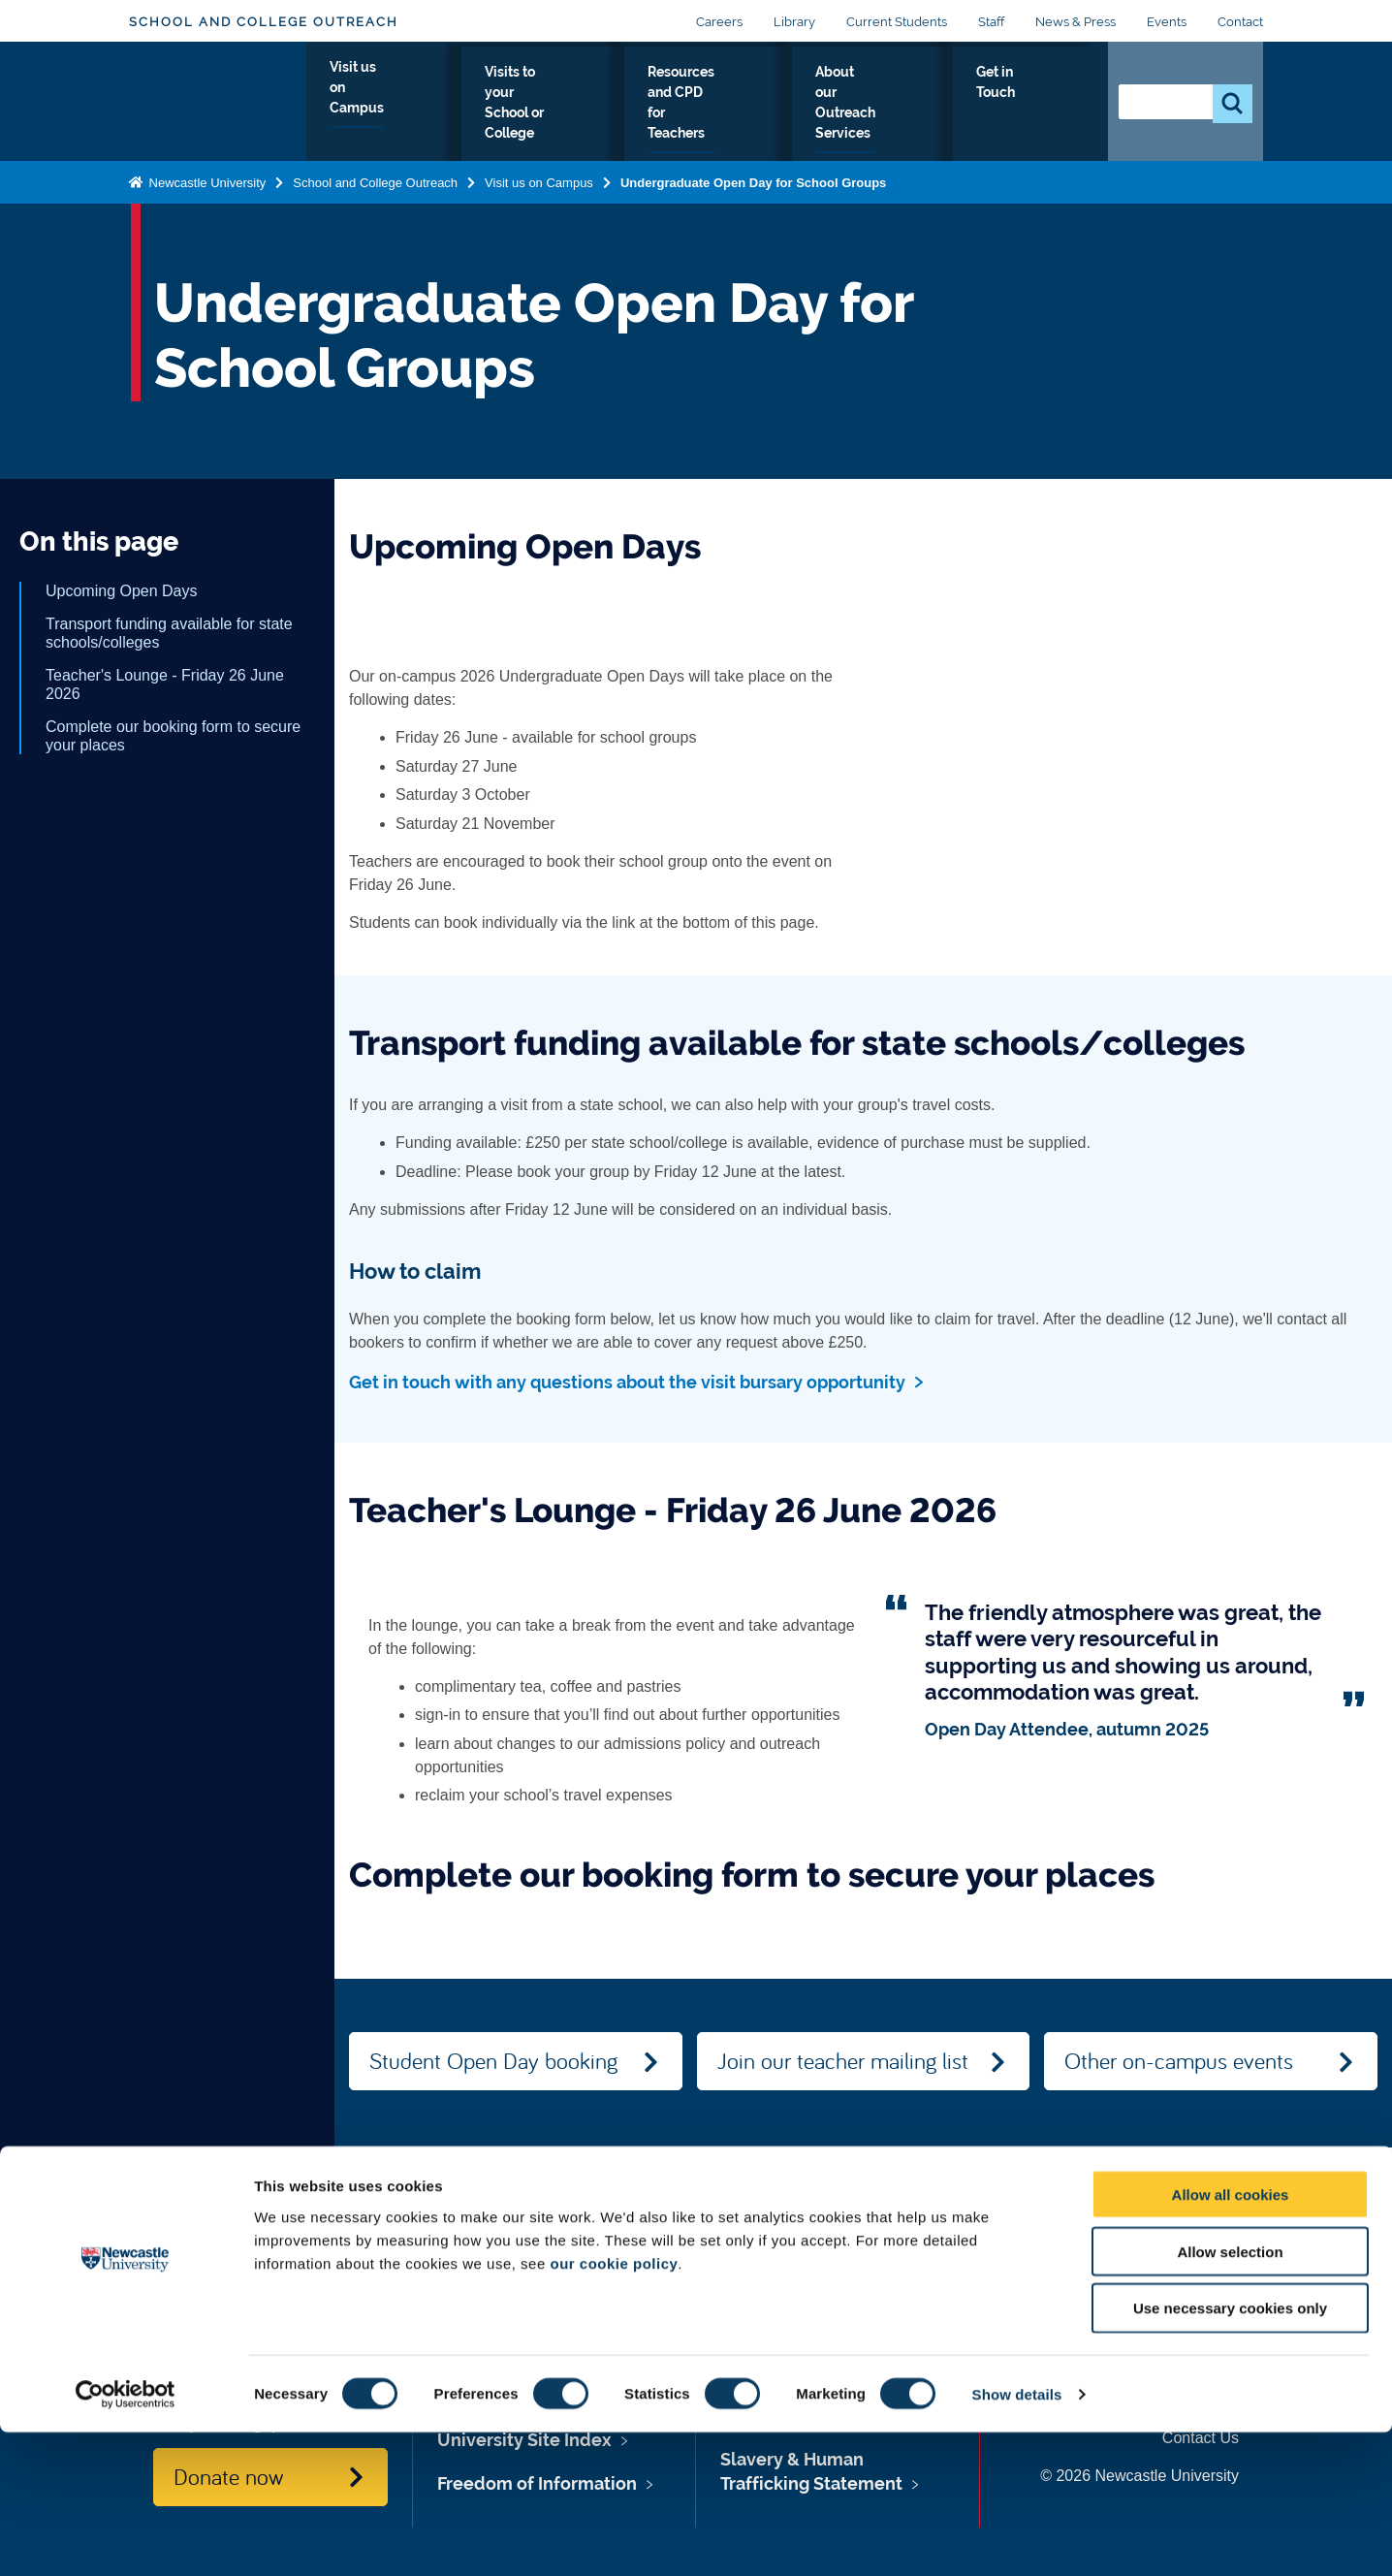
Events (1166, 22)
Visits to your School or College (528, 106)
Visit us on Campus (369, 106)
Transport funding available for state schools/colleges (169, 633)
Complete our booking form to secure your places (173, 735)
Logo (217, 101)
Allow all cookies (1230, 2338)
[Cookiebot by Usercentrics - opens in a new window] (125, 2538)
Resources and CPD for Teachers (723, 106)
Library (794, 22)
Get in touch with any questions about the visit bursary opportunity (627, 1382)
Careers (719, 22)
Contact (1240, 22)
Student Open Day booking (493, 2060)
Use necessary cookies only (1230, 2452)
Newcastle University (205, 182)
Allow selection (1229, 2395)
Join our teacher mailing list (842, 2060)
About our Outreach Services (912, 106)
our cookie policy (614, 2407)
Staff (991, 22)
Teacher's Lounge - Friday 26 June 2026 (165, 684)
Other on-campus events (1178, 2060)
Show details (1017, 2537)
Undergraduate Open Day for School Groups (753, 182)
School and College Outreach (263, 22)
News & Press (1075, 22)
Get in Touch (1047, 106)
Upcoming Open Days (122, 591)
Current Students (896, 22)
